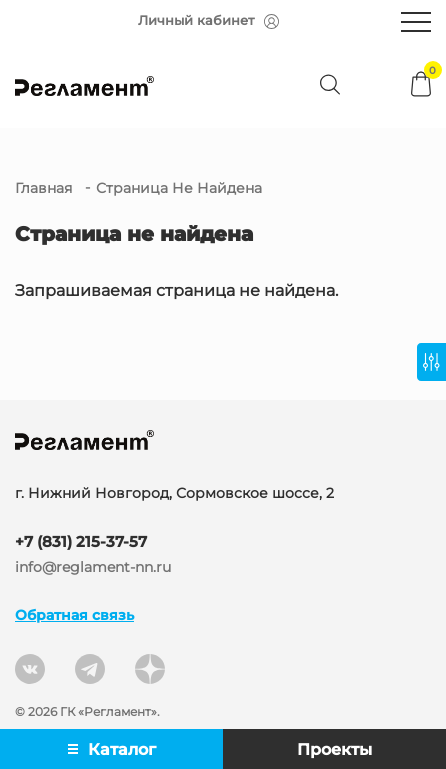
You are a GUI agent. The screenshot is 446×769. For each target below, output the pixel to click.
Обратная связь (74, 615)
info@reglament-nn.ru (93, 567)
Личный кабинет (208, 20)
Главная (43, 188)
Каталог (112, 749)
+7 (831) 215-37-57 (81, 541)
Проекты (334, 749)
